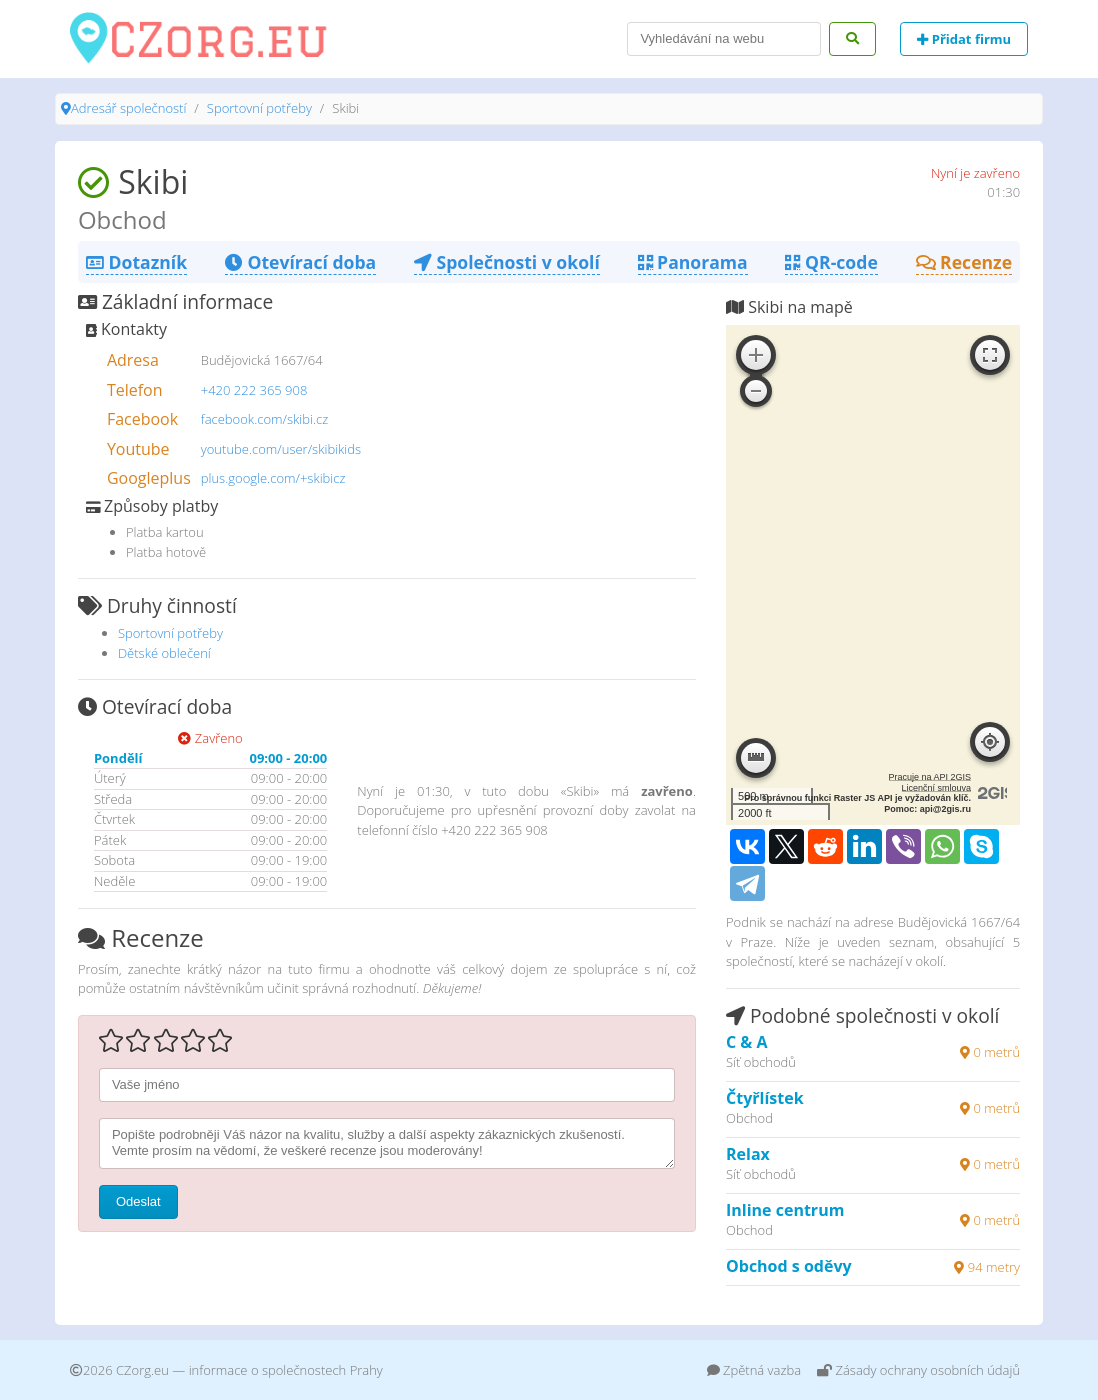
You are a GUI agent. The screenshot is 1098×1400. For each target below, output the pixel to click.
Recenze (964, 262)
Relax (748, 1154)
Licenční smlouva (937, 788)
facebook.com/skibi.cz (264, 419)
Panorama (693, 262)
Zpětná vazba (754, 1370)
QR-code (831, 262)
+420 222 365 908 (254, 390)
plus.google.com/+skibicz (273, 478)
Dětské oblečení (164, 653)
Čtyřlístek (765, 1098)
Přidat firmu (964, 39)
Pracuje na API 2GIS (930, 777)
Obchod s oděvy (789, 1266)
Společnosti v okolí (507, 262)
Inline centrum (785, 1210)
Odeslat (138, 1201)
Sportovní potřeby (259, 108)
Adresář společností (128, 108)
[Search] (724, 39)
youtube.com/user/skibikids (281, 449)
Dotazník (136, 262)
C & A (747, 1042)
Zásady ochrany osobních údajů (918, 1370)
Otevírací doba (300, 262)
